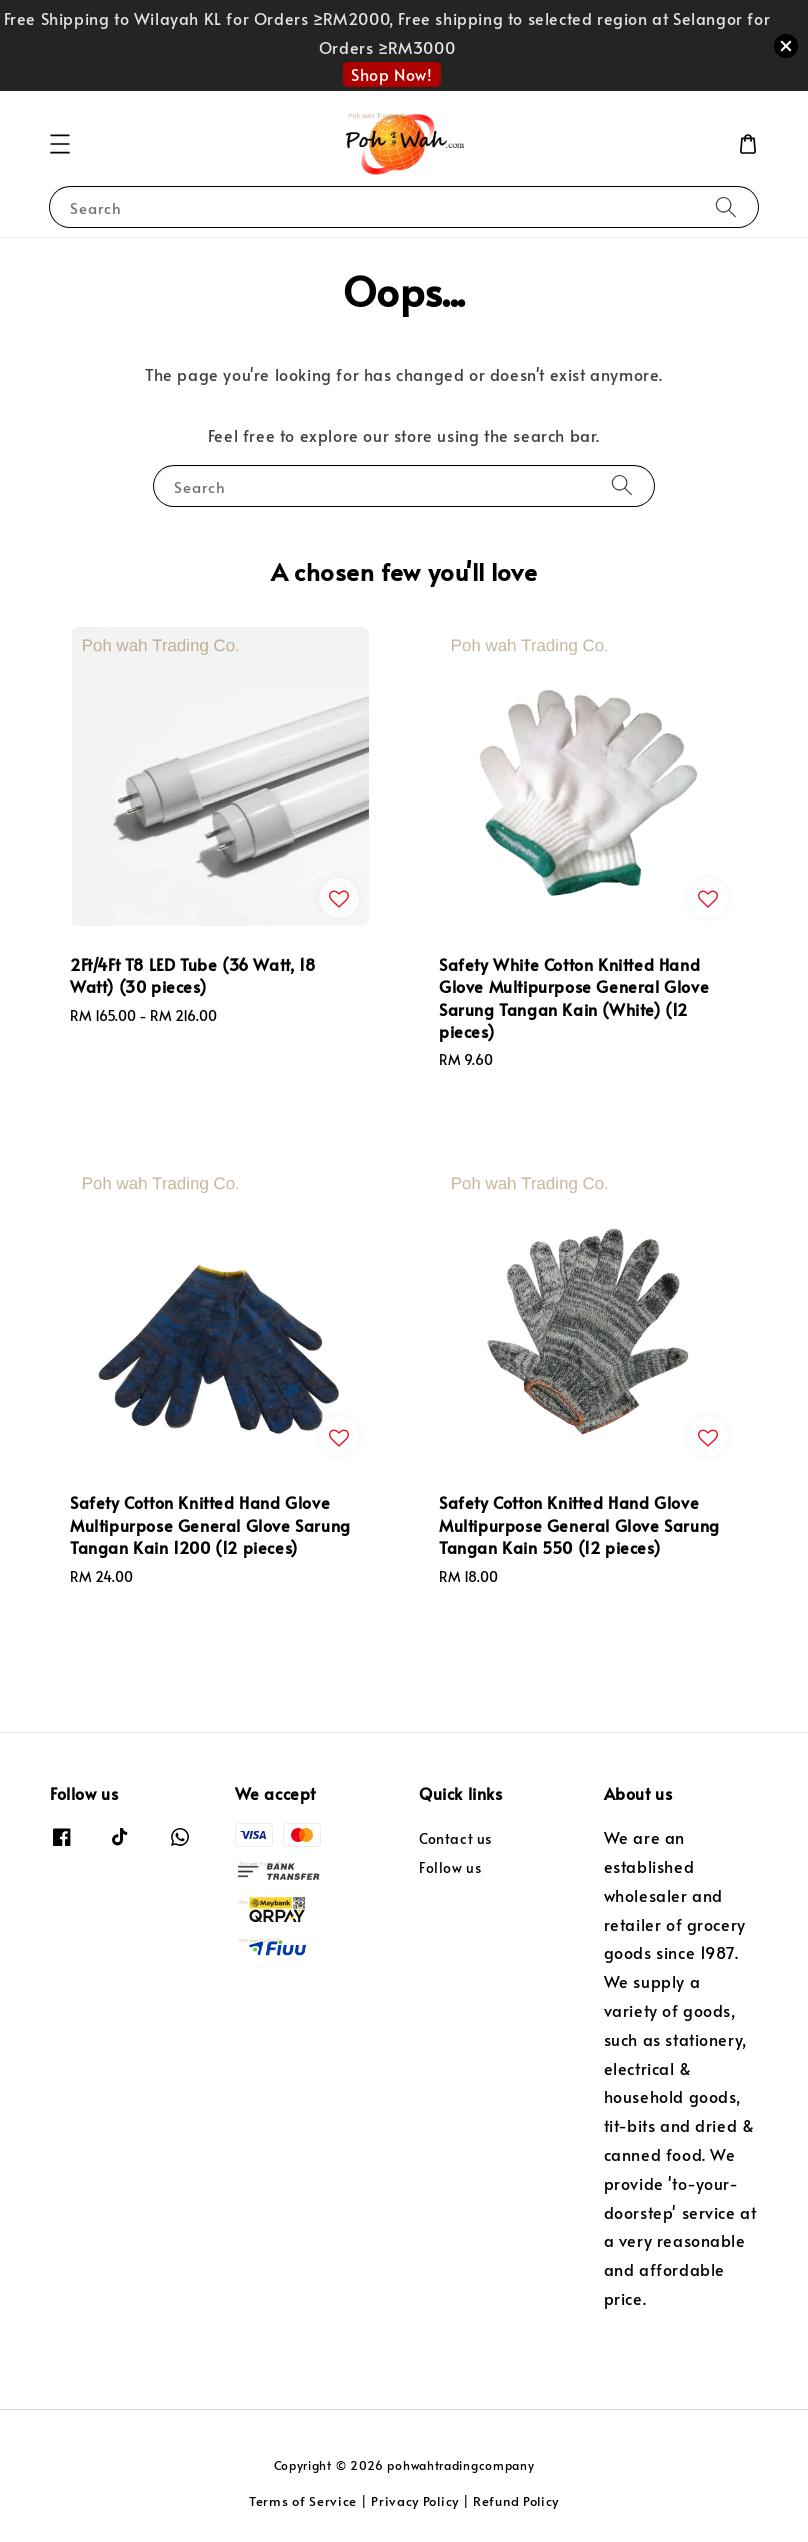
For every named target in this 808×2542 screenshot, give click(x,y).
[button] (60, 144)
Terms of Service (303, 2501)
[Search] (726, 206)
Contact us (455, 1839)
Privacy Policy (415, 2501)
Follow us (450, 1867)
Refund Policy (516, 2501)
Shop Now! (391, 74)
